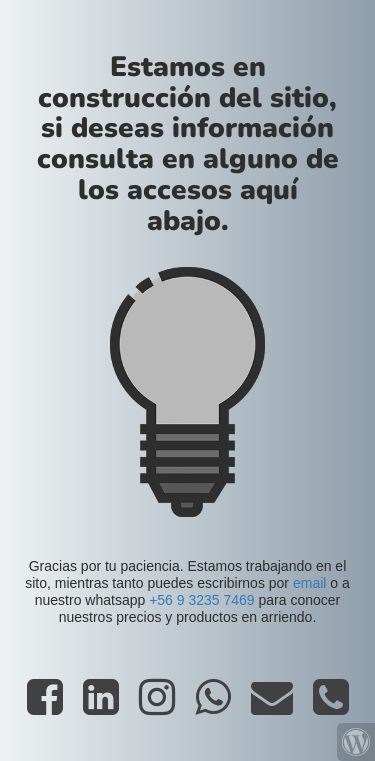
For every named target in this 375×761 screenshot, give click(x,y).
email (309, 583)
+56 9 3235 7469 (202, 600)
